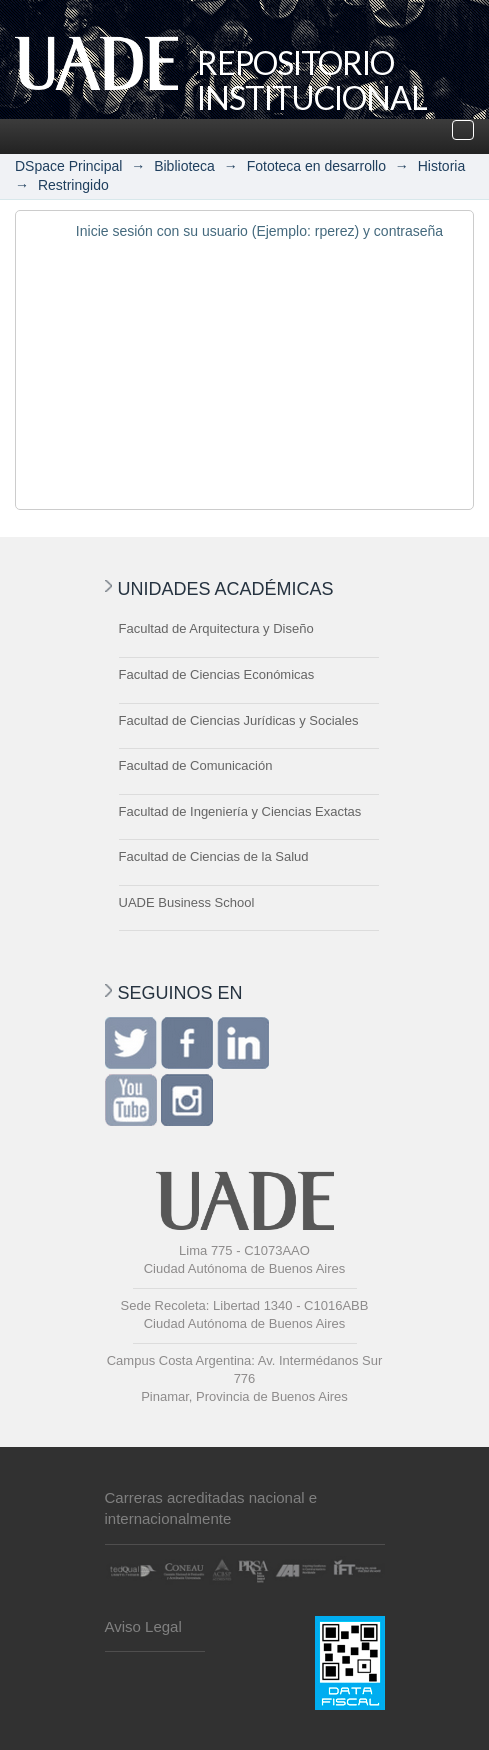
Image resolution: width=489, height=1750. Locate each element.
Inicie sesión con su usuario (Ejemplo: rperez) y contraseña (259, 231)
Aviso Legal (143, 1626)
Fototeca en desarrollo (316, 166)
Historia (441, 166)
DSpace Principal (68, 166)
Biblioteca (184, 166)
